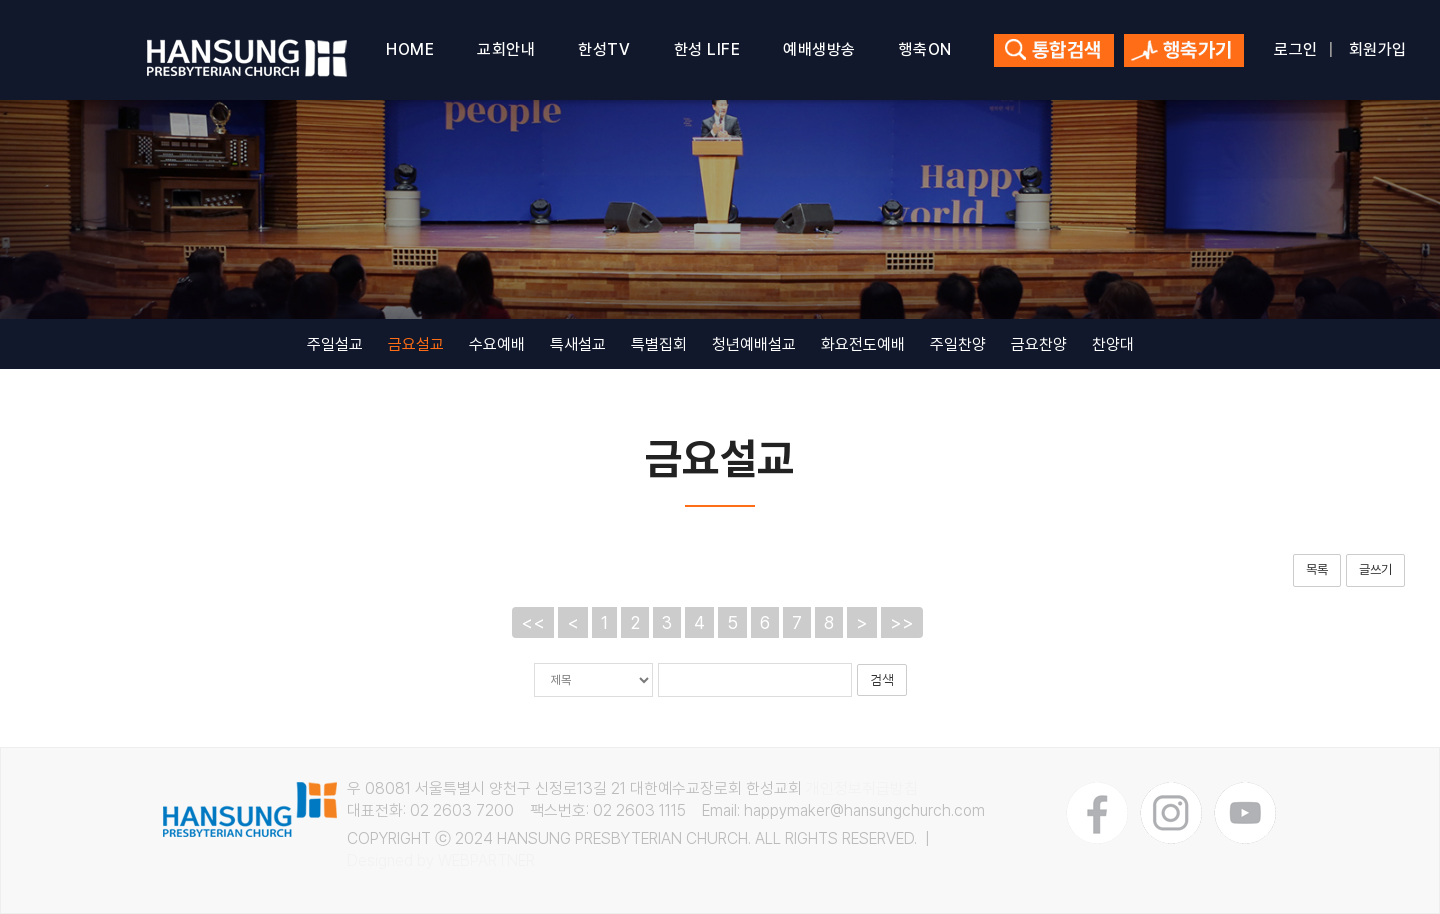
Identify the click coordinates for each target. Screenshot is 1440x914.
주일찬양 (958, 344)
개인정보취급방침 (862, 788)
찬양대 (1113, 344)
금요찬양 (1039, 344)
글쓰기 (1375, 569)
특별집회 (659, 344)
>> (902, 622)
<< (533, 622)
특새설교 (578, 344)
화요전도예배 (863, 344)
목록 (1317, 569)
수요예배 (497, 344)
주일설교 (335, 344)
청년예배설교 (754, 344)
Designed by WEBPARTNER (441, 860)
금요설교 (416, 344)
